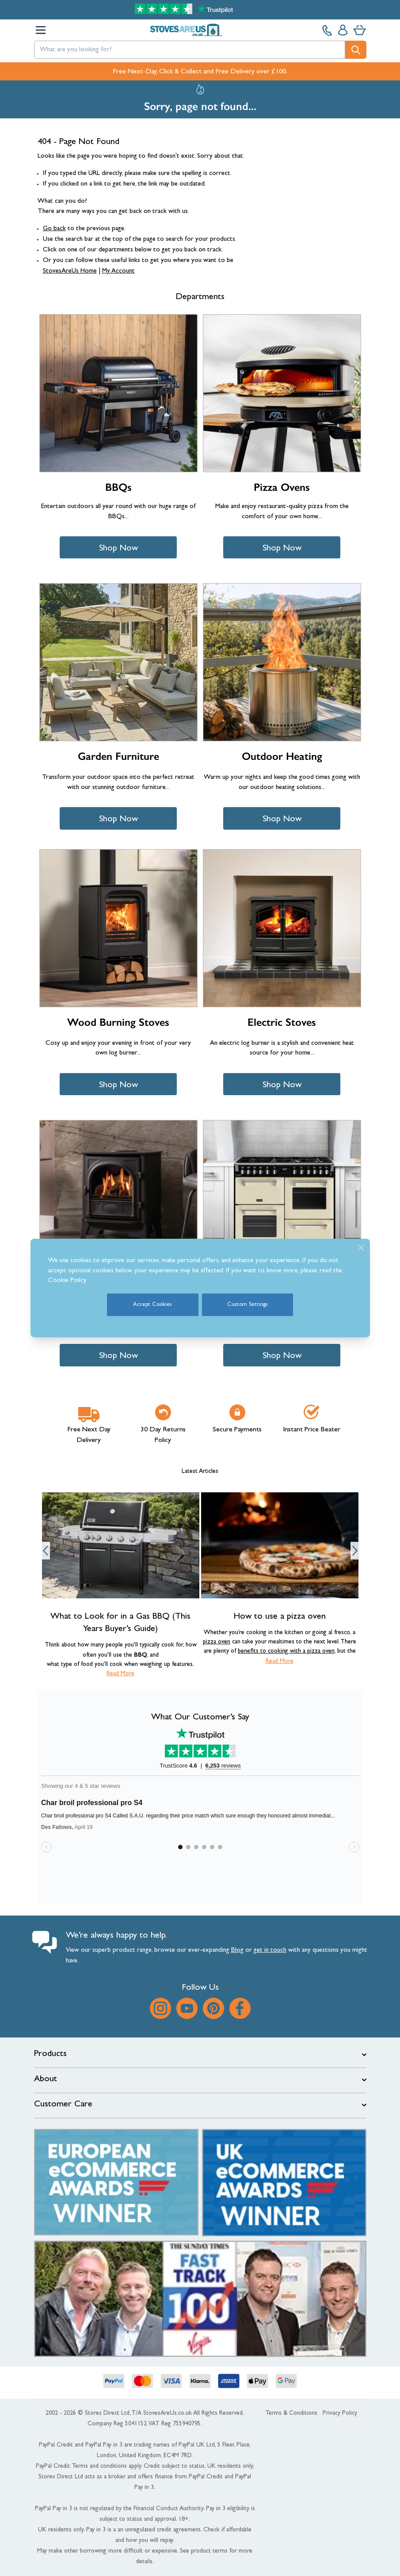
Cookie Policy (67, 1281)
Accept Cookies (152, 1305)
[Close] (361, 1247)
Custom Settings (247, 1305)
